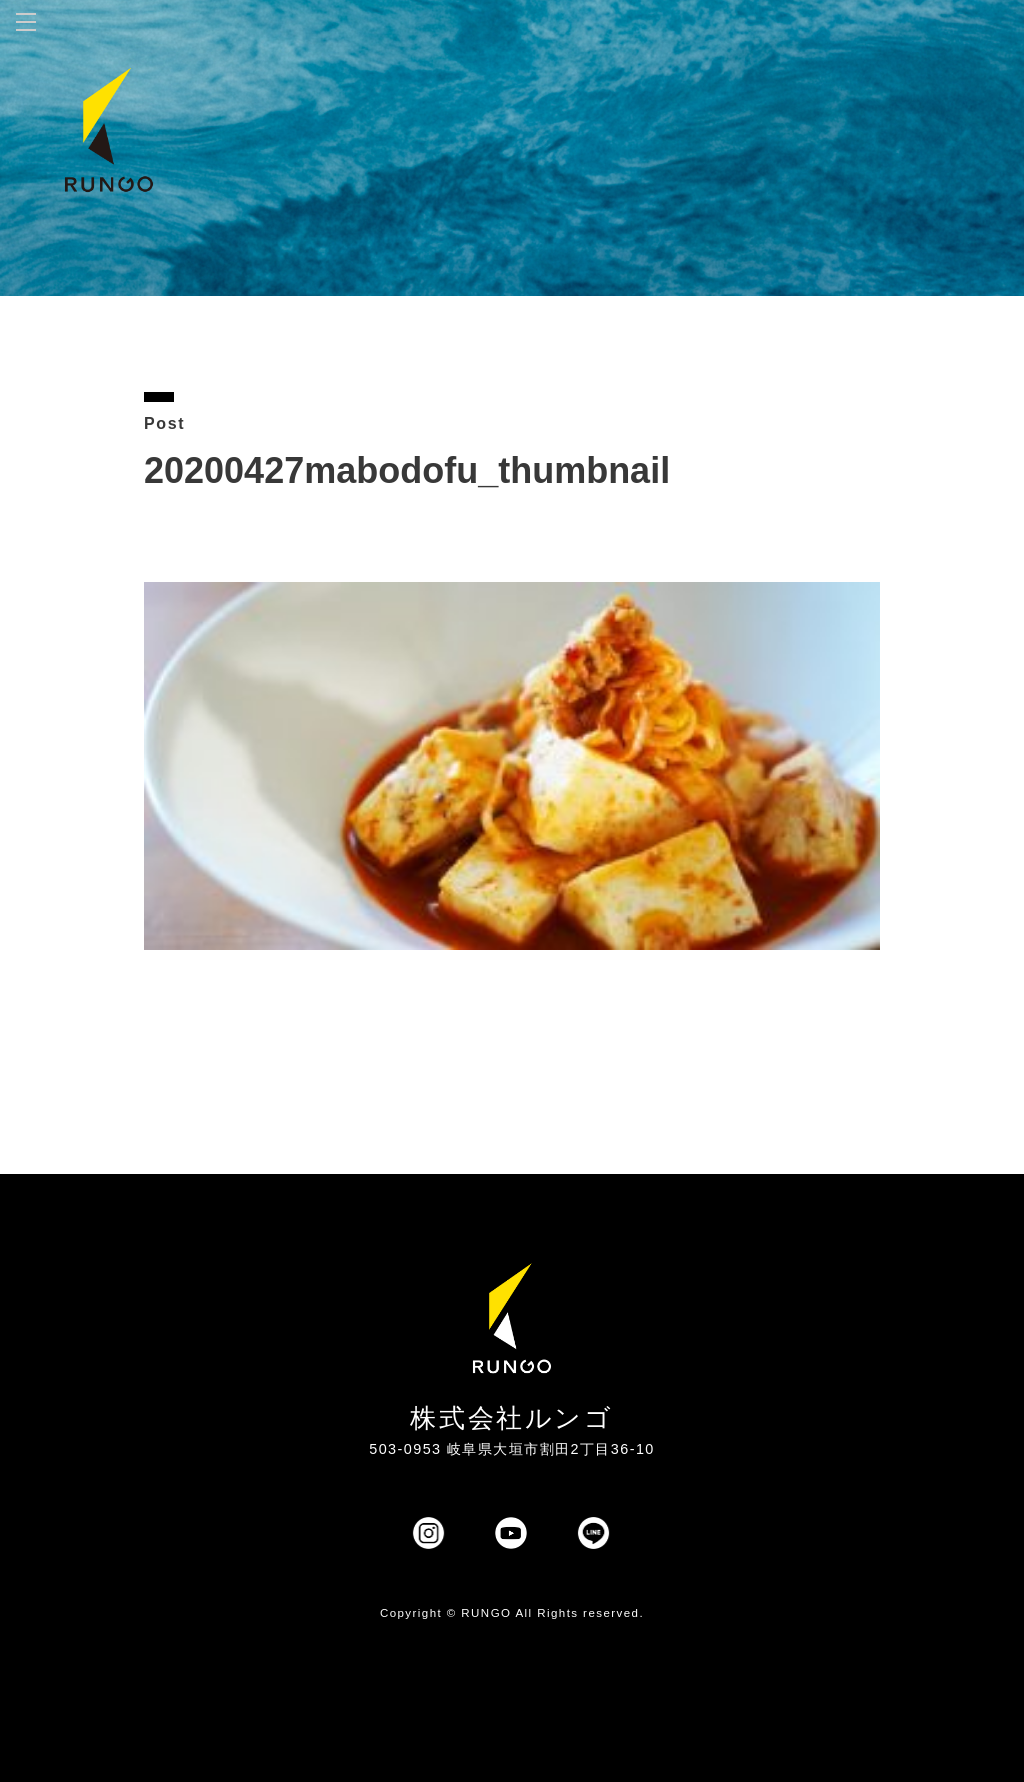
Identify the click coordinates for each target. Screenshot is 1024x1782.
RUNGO (486, 1613)
